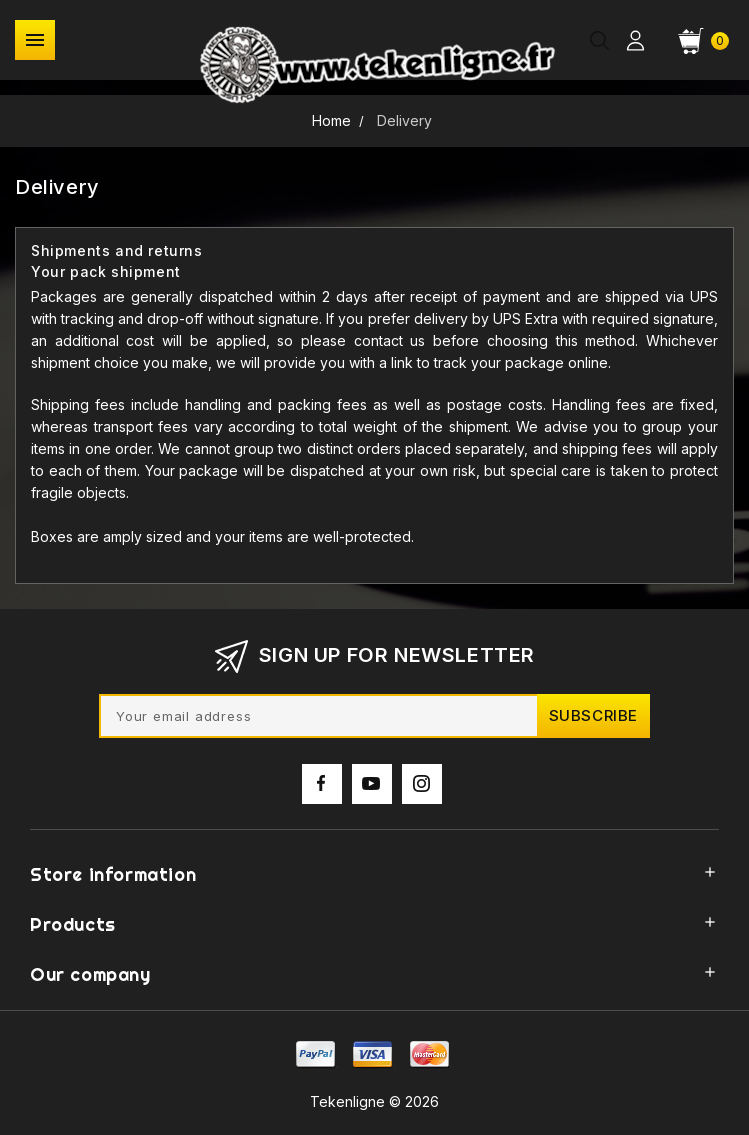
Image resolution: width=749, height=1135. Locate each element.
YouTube (372, 794)
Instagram (422, 794)
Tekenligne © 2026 (374, 1101)
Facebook (322, 794)
